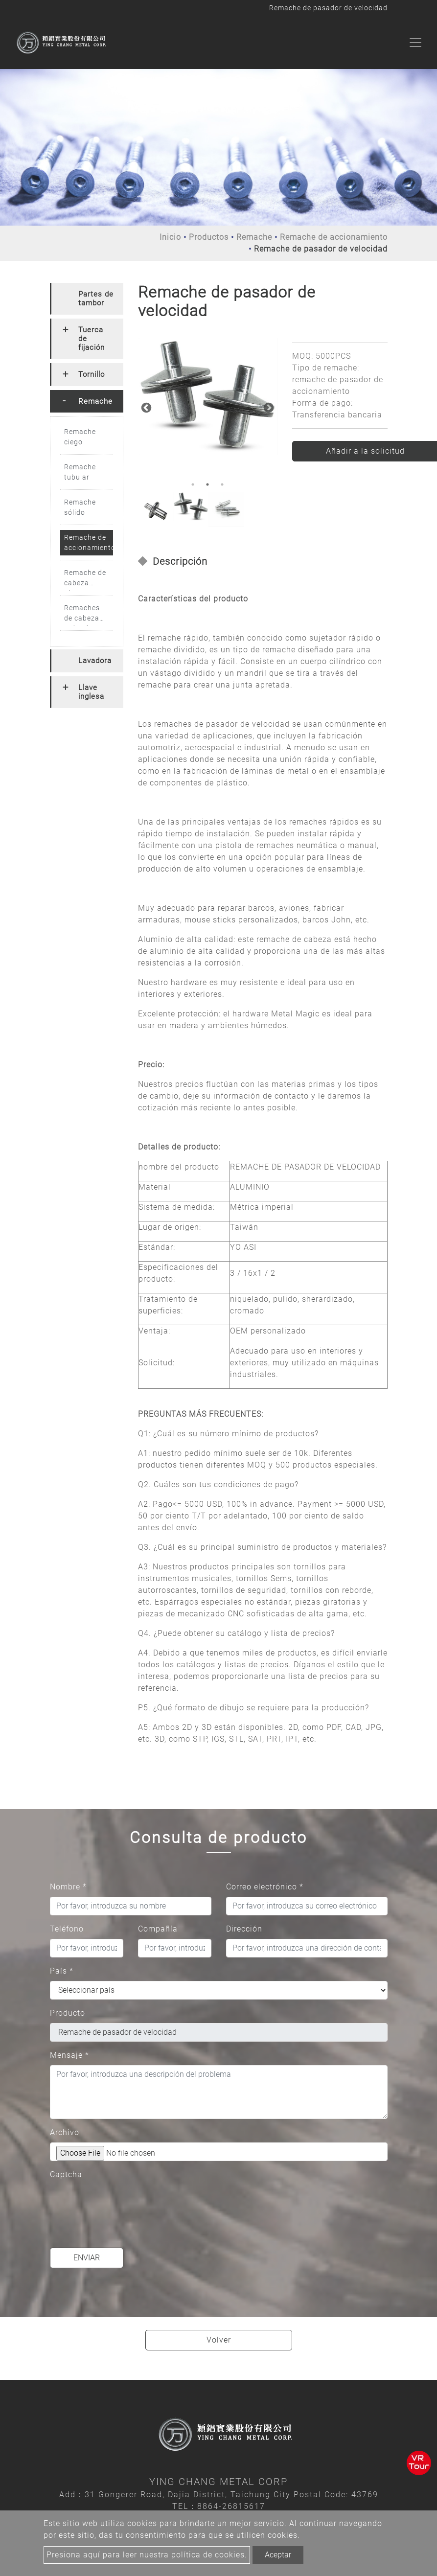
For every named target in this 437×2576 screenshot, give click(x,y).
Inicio (170, 237)
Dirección (244, 1928)
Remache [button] (95, 401)
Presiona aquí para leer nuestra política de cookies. (146, 2554)
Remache (254, 237)
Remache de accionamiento (334, 237)
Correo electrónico (264, 1886)
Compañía (158, 1928)
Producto (67, 2013)
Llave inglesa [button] (91, 692)
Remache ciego (80, 437)
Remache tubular (80, 472)
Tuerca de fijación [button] (91, 338)
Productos (209, 237)
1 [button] (193, 484)
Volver (219, 2340)
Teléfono (67, 1928)
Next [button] (268, 407)
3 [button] (222, 484)
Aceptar (278, 2554)
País (61, 1971)
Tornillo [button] (91, 374)
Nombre (68, 1886)
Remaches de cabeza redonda (82, 615)
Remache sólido (80, 507)
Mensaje (69, 2055)
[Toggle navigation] (415, 42)
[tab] (86, 299)
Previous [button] (145, 407)
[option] (207, 396)
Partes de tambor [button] (96, 298)
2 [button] (207, 484)
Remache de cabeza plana (85, 580)
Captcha (66, 2174)
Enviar (86, 2257)
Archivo (64, 2132)
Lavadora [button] (95, 660)
